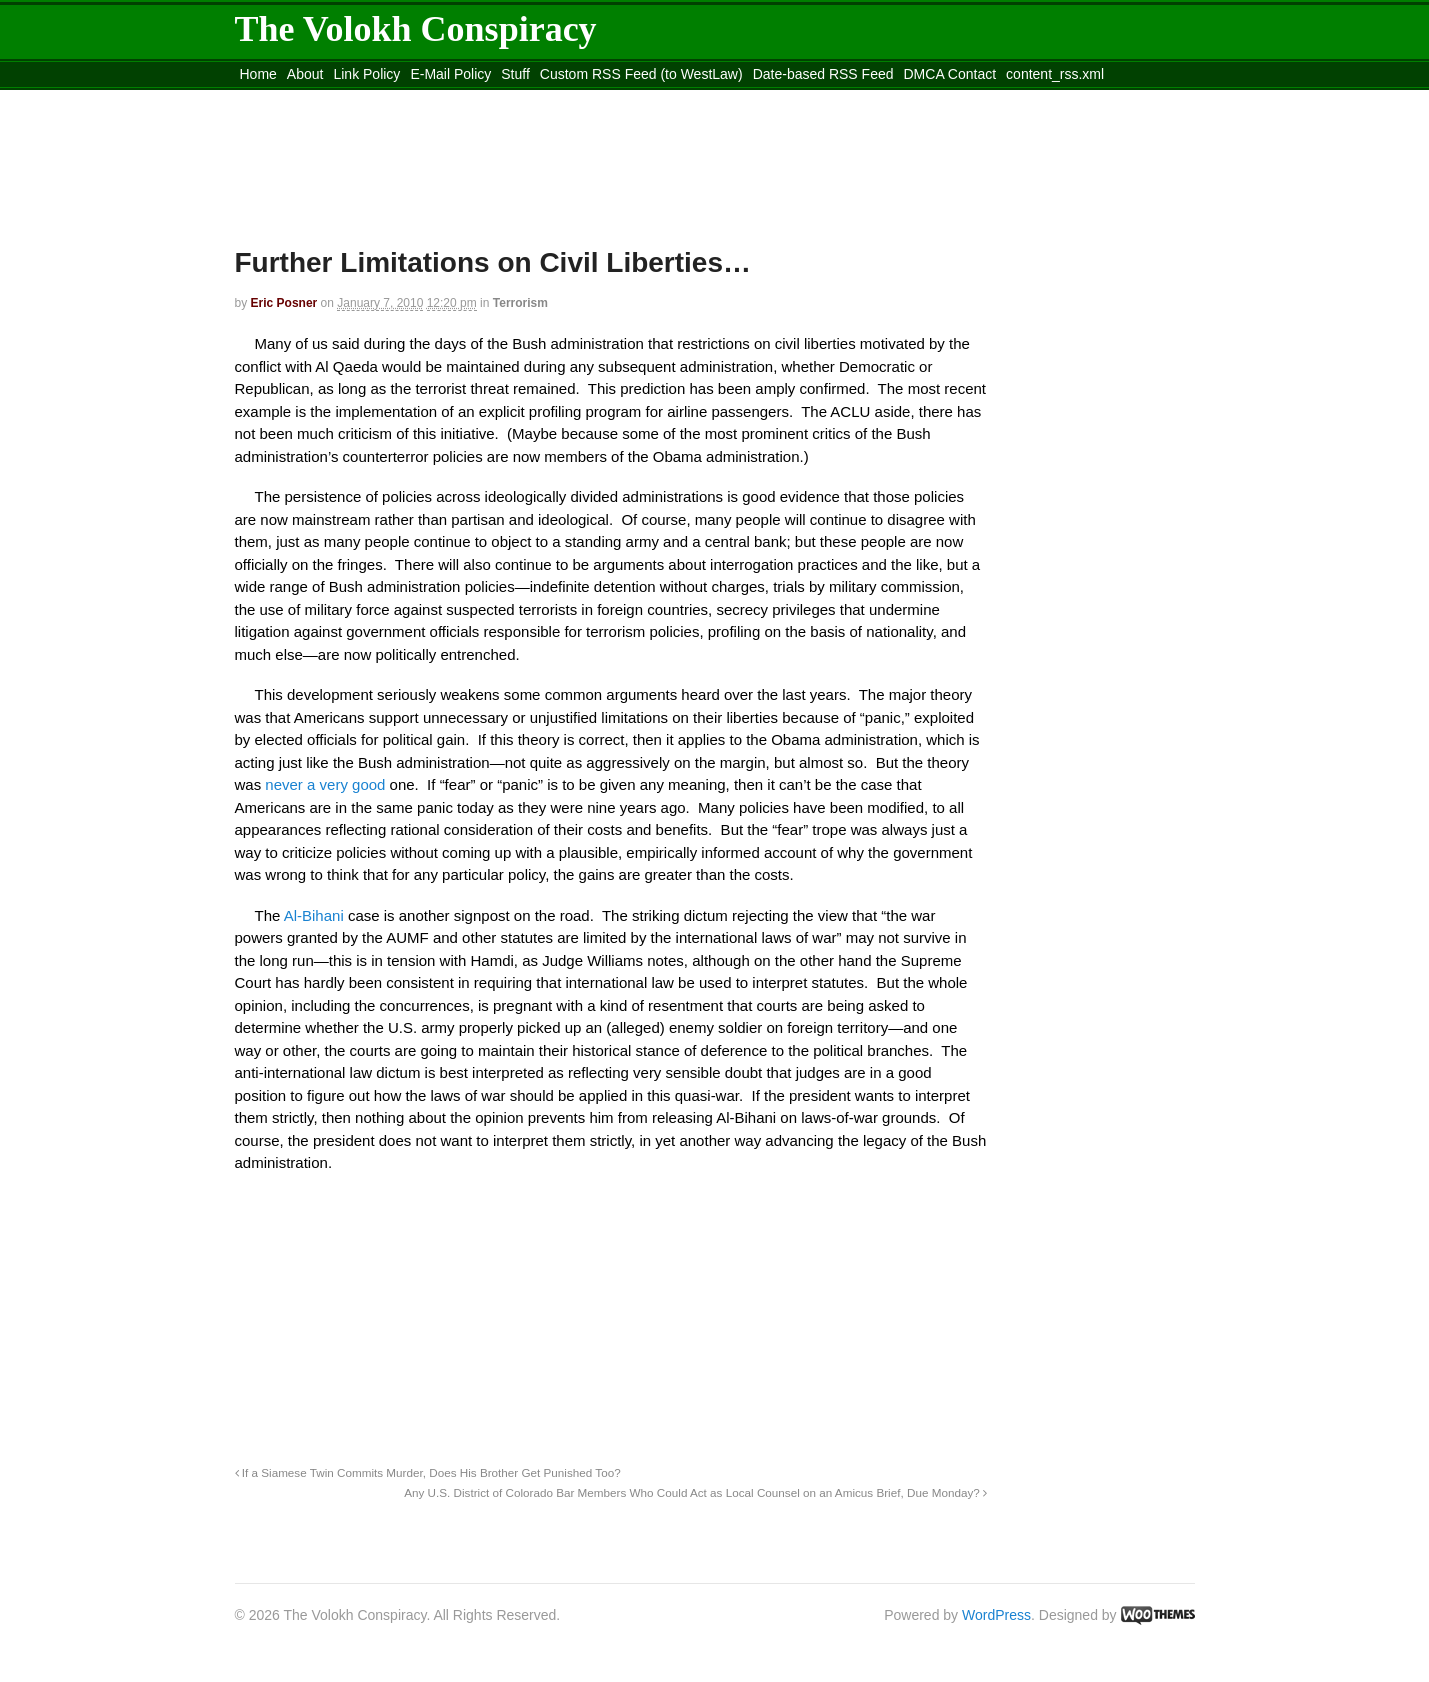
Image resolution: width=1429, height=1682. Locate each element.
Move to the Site (345, 99)
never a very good (327, 784)
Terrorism (520, 303)
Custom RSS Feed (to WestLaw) (641, 74)
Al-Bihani (316, 915)
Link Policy (366, 74)
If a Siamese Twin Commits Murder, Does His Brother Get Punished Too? (428, 1472)
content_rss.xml (1055, 74)
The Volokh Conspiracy (416, 29)
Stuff (515, 74)
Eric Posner (284, 303)
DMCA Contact (950, 74)
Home (258, 74)
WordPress (996, 1615)
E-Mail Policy (450, 74)
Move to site (524, 99)
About (305, 74)
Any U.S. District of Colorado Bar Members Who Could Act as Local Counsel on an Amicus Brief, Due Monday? (695, 1492)
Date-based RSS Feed (823, 74)
